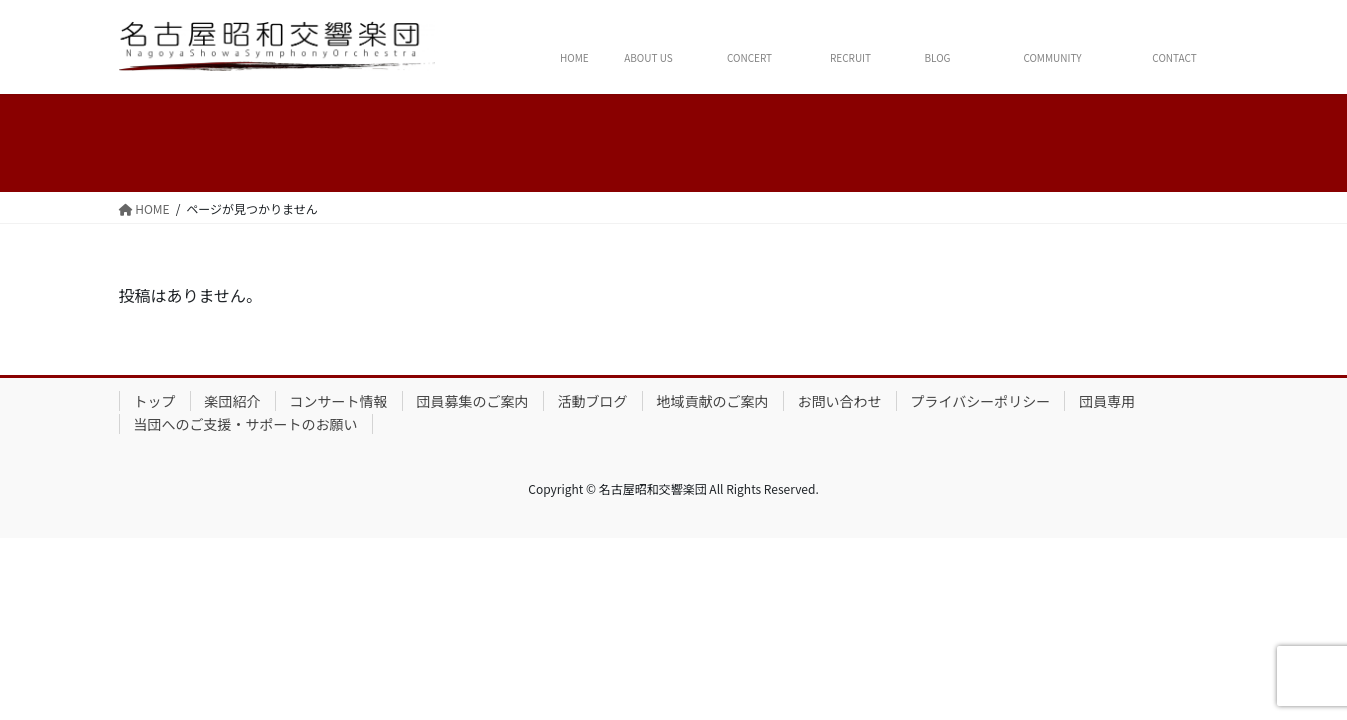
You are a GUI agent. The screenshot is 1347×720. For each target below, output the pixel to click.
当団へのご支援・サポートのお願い (246, 424)
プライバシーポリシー (981, 401)
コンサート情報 (339, 401)
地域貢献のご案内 (713, 401)
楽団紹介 (233, 401)
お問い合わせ (840, 401)
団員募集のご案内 (473, 401)
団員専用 (1107, 401)
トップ (155, 401)
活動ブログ (593, 401)
